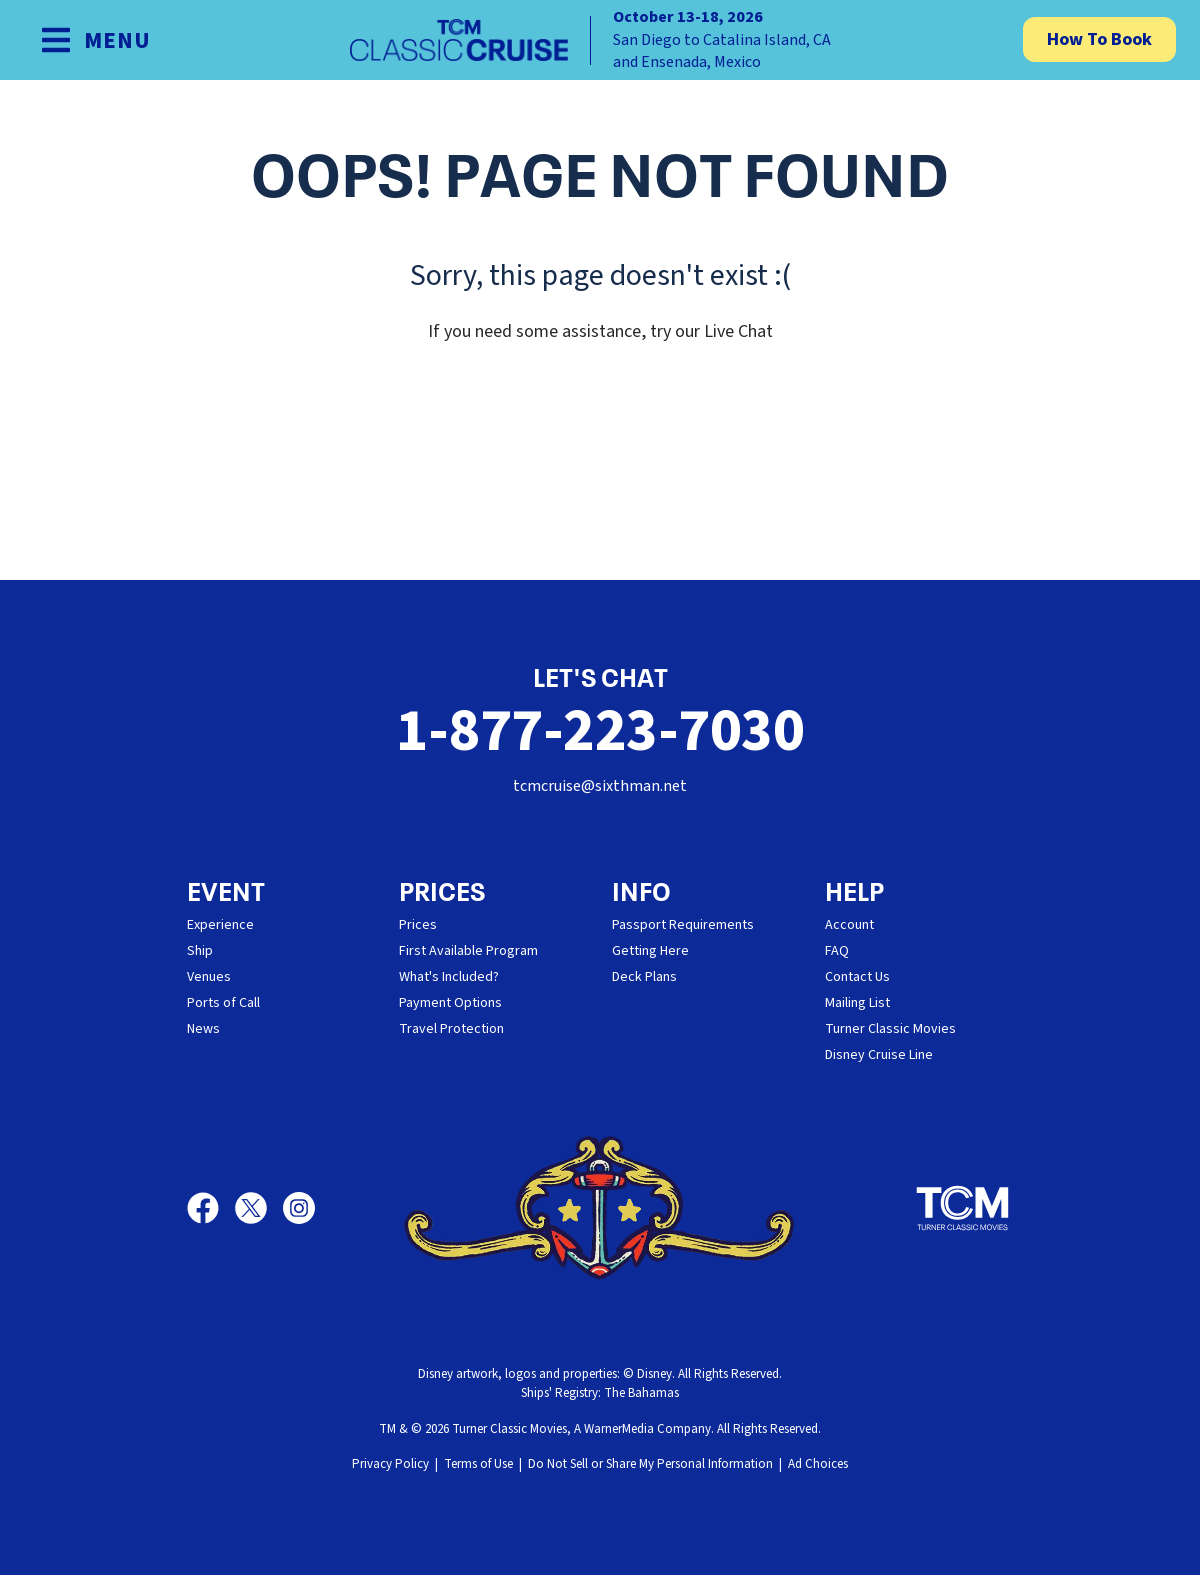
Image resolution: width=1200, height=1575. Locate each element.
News (203, 1029)
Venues (209, 977)
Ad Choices (818, 1464)
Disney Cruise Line (879, 1055)
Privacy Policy (390, 1464)
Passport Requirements (683, 925)
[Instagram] (299, 1208)
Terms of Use (478, 1464)
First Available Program (468, 951)
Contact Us (857, 977)
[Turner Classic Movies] (963, 1208)
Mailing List (857, 1003)
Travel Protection (451, 1029)
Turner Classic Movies (890, 1029)
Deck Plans (644, 977)
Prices (418, 925)
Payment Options (450, 1003)
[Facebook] (211, 1208)
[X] (259, 1208)
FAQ (837, 951)
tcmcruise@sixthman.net (600, 786)
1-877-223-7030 (600, 731)
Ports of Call (223, 1003)
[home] (600, 40)
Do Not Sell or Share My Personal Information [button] (650, 1464)
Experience (220, 925)
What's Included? (449, 977)
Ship (200, 951)
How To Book (1099, 39)
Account (849, 925)
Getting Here (650, 951)
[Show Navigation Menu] (95, 40)
